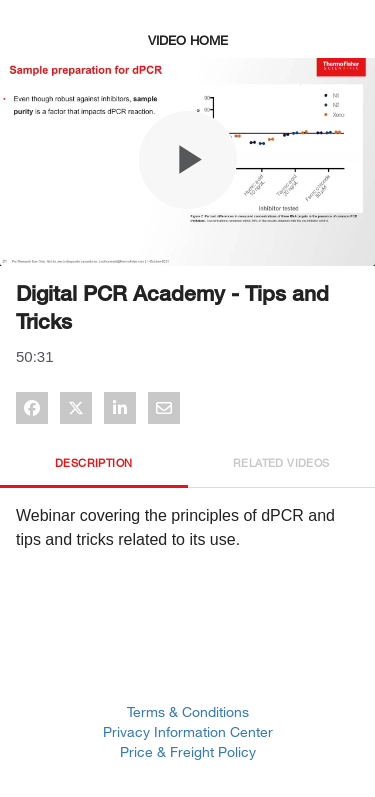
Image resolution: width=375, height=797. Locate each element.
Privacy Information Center (188, 731)
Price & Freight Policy (188, 751)
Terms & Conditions (188, 711)
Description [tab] (93, 462)
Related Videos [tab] (281, 462)
